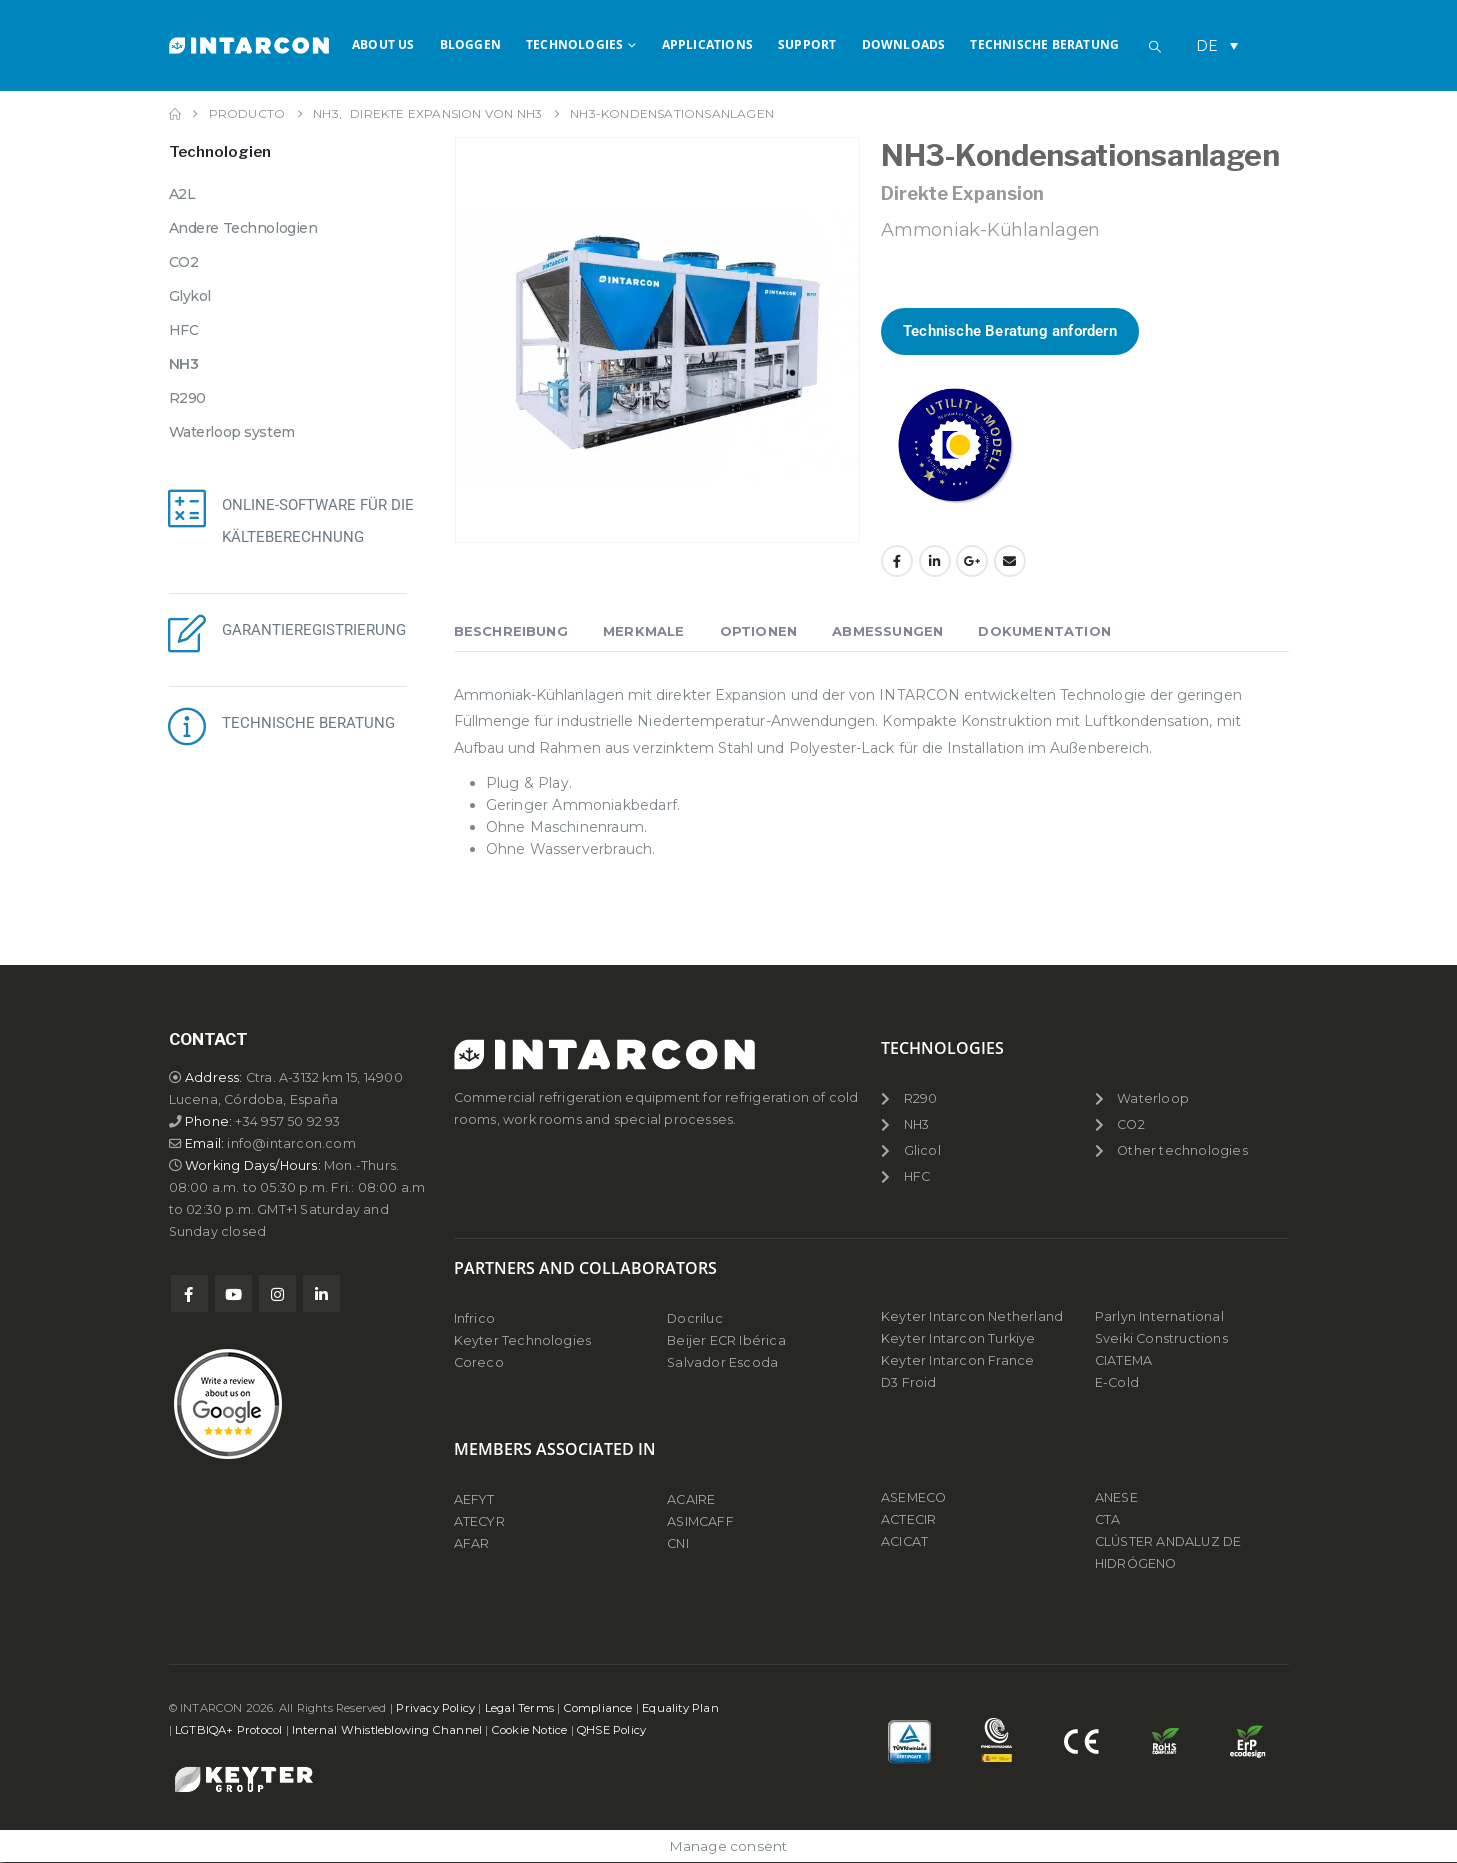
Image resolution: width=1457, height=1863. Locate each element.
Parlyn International (1159, 1316)
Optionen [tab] (759, 631)
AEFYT (474, 1499)
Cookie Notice (530, 1730)
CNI (678, 1543)
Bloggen (470, 44)
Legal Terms (519, 1708)
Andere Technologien (243, 228)
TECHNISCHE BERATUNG (308, 723)
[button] (1155, 47)
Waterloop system (232, 432)
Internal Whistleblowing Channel (387, 1730)
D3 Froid (909, 1382)
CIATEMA (1123, 1360)
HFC (184, 330)
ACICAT (904, 1541)
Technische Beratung (1044, 44)
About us (383, 44)
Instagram (277, 1293)
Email (1010, 561)
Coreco (479, 1362)
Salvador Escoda (722, 1362)
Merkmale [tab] (644, 631)
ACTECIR (908, 1519)
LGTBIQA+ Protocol (228, 1730)
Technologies (574, 44)
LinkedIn (935, 561)
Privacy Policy (435, 1708)
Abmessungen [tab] (887, 631)
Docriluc (695, 1318)
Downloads (904, 44)
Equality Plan (680, 1708)
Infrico (474, 1318)
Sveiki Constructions (1161, 1338)
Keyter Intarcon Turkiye (958, 1338)
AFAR (473, 1543)
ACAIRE (691, 1499)
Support (807, 44)
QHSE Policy (611, 1730)
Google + (972, 561)
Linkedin (321, 1293)
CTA (1108, 1519)
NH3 (184, 364)
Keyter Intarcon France (957, 1360)
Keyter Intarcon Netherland (972, 1316)
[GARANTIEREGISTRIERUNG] (188, 633)
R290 (187, 398)
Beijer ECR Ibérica (726, 1340)
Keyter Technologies (523, 1340)
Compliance (598, 1708)
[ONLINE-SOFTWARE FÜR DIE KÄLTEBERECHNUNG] (188, 508)
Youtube (233, 1293)
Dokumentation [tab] (1044, 631)
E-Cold (1117, 1382)
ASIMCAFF (700, 1521)
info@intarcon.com (291, 1143)
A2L (182, 194)
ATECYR (479, 1521)
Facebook (897, 561)
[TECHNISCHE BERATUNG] (188, 726)
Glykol (190, 296)
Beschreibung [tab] (511, 631)
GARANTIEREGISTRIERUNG (314, 630)
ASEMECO (913, 1497)
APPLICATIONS (707, 44)
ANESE (1116, 1497)
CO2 (184, 262)
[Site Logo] (249, 45)
